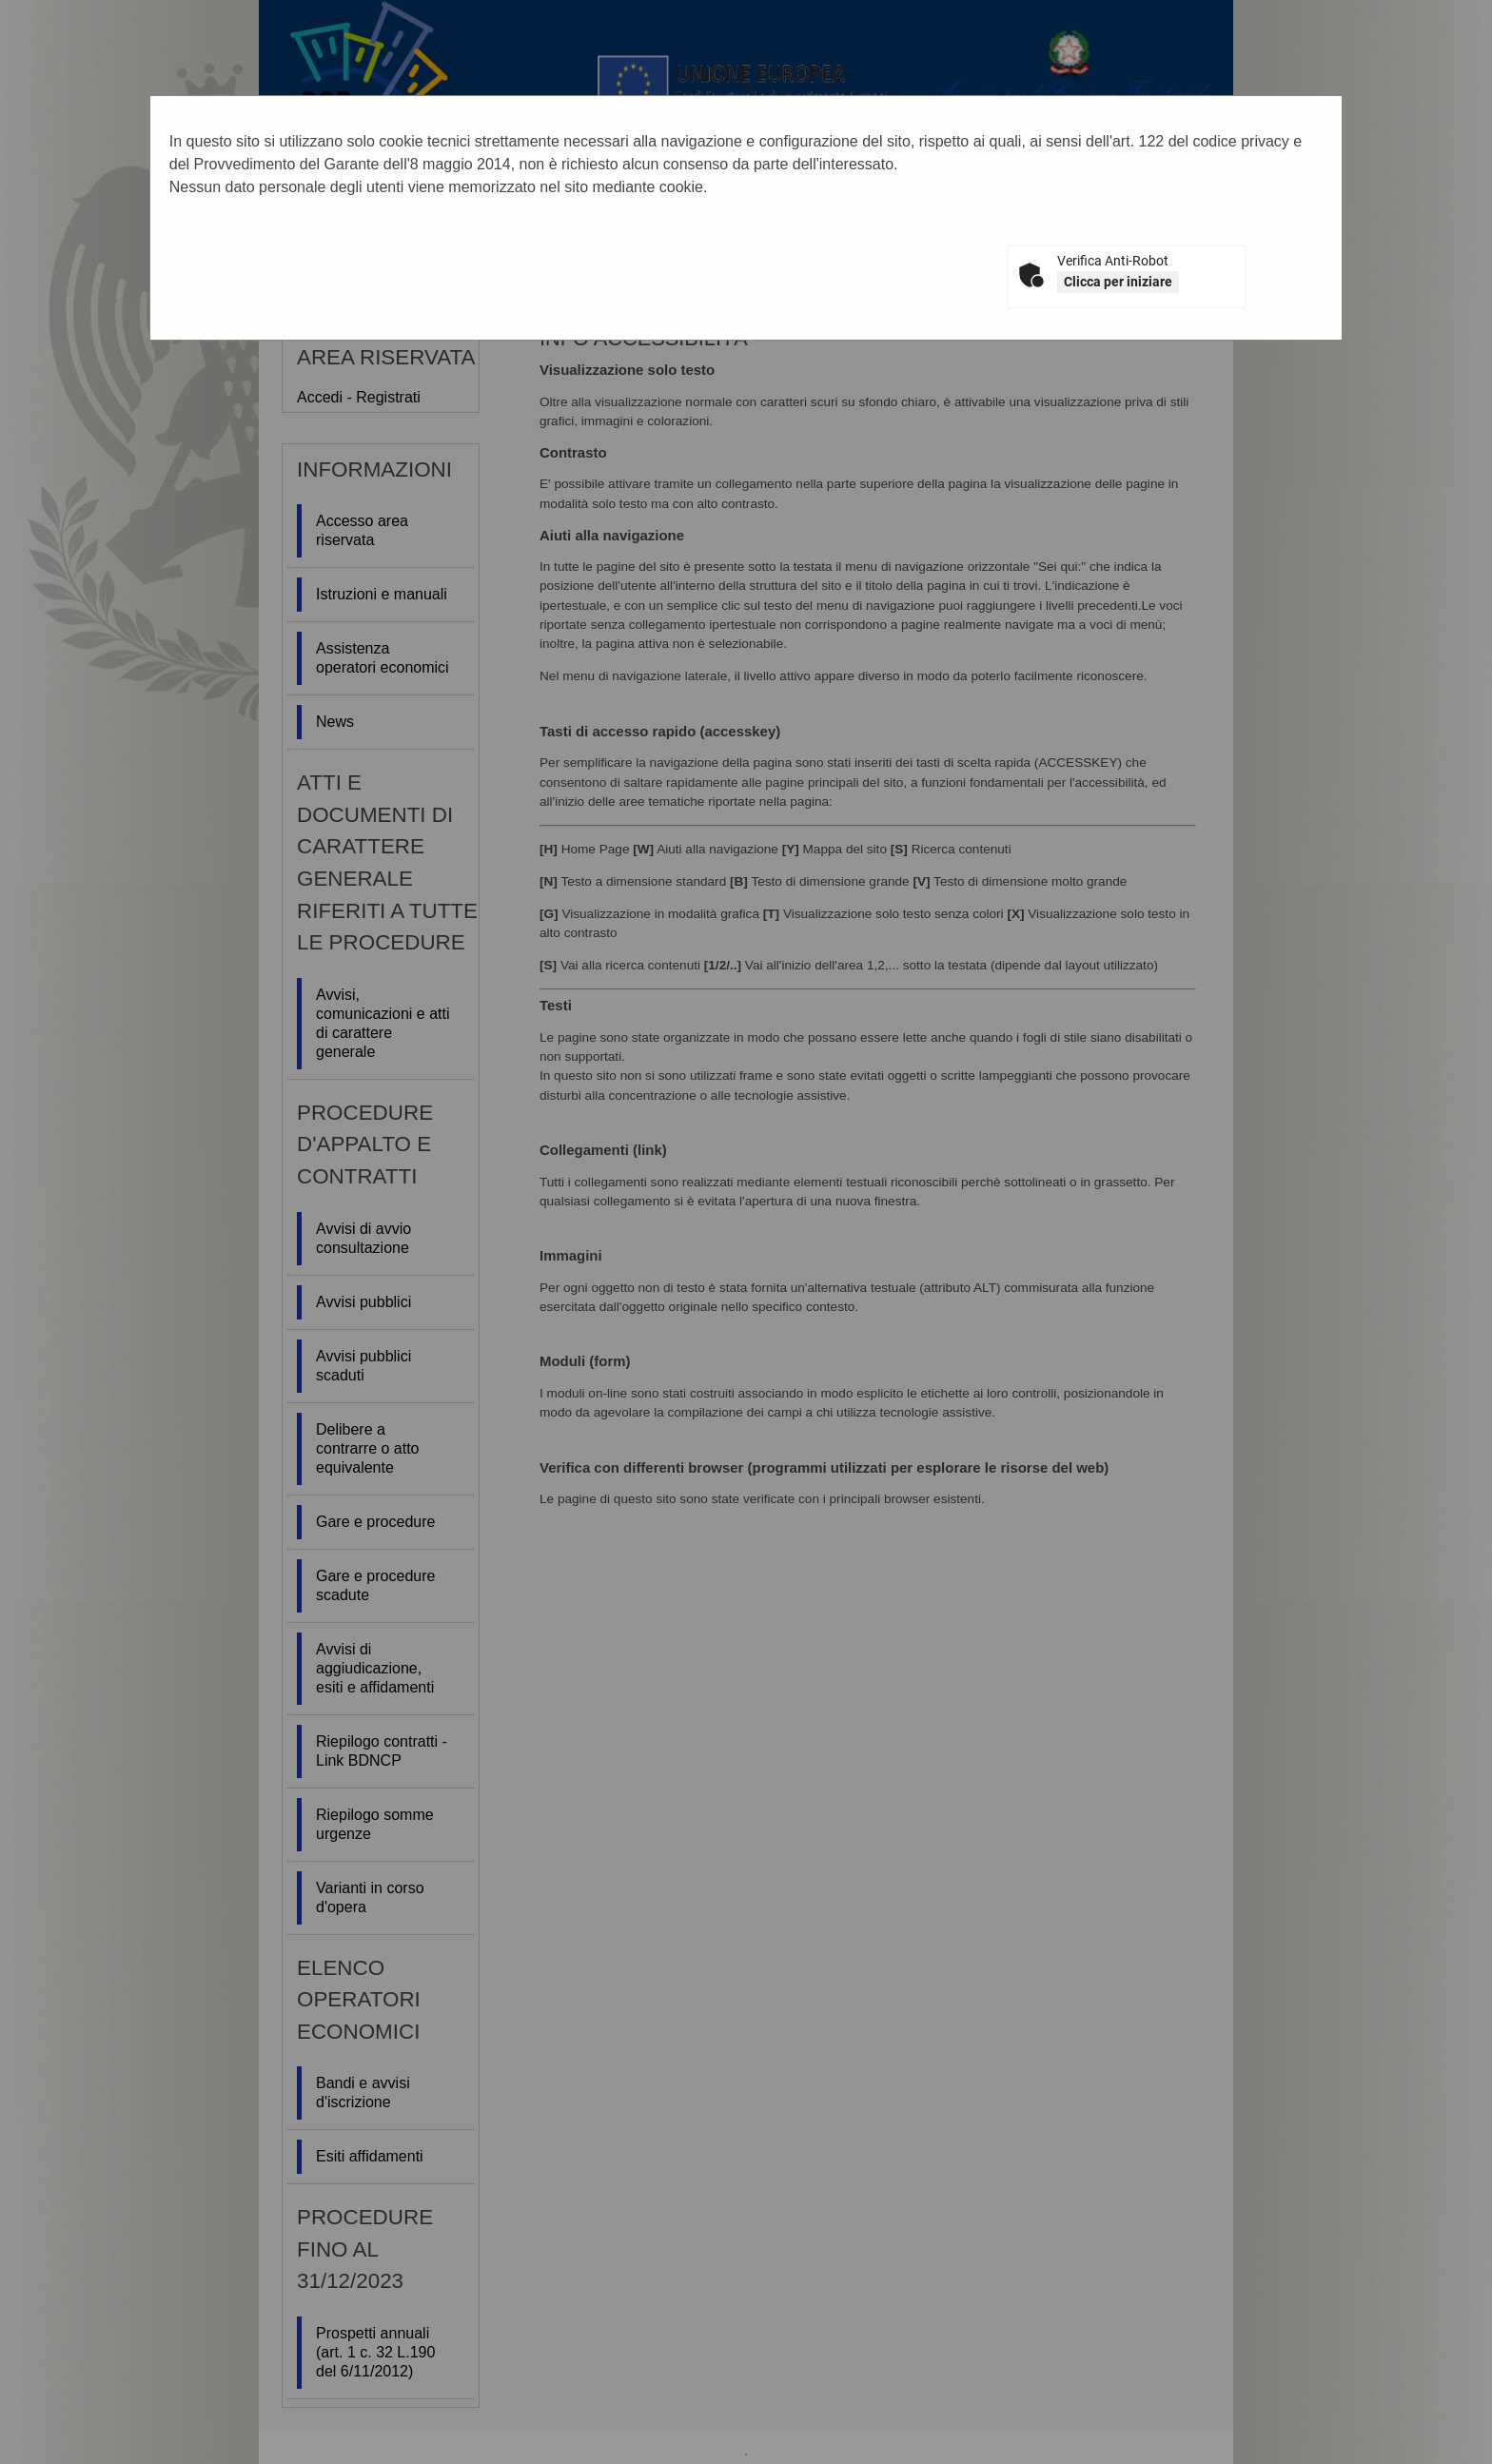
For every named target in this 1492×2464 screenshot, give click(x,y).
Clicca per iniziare (1118, 281)
